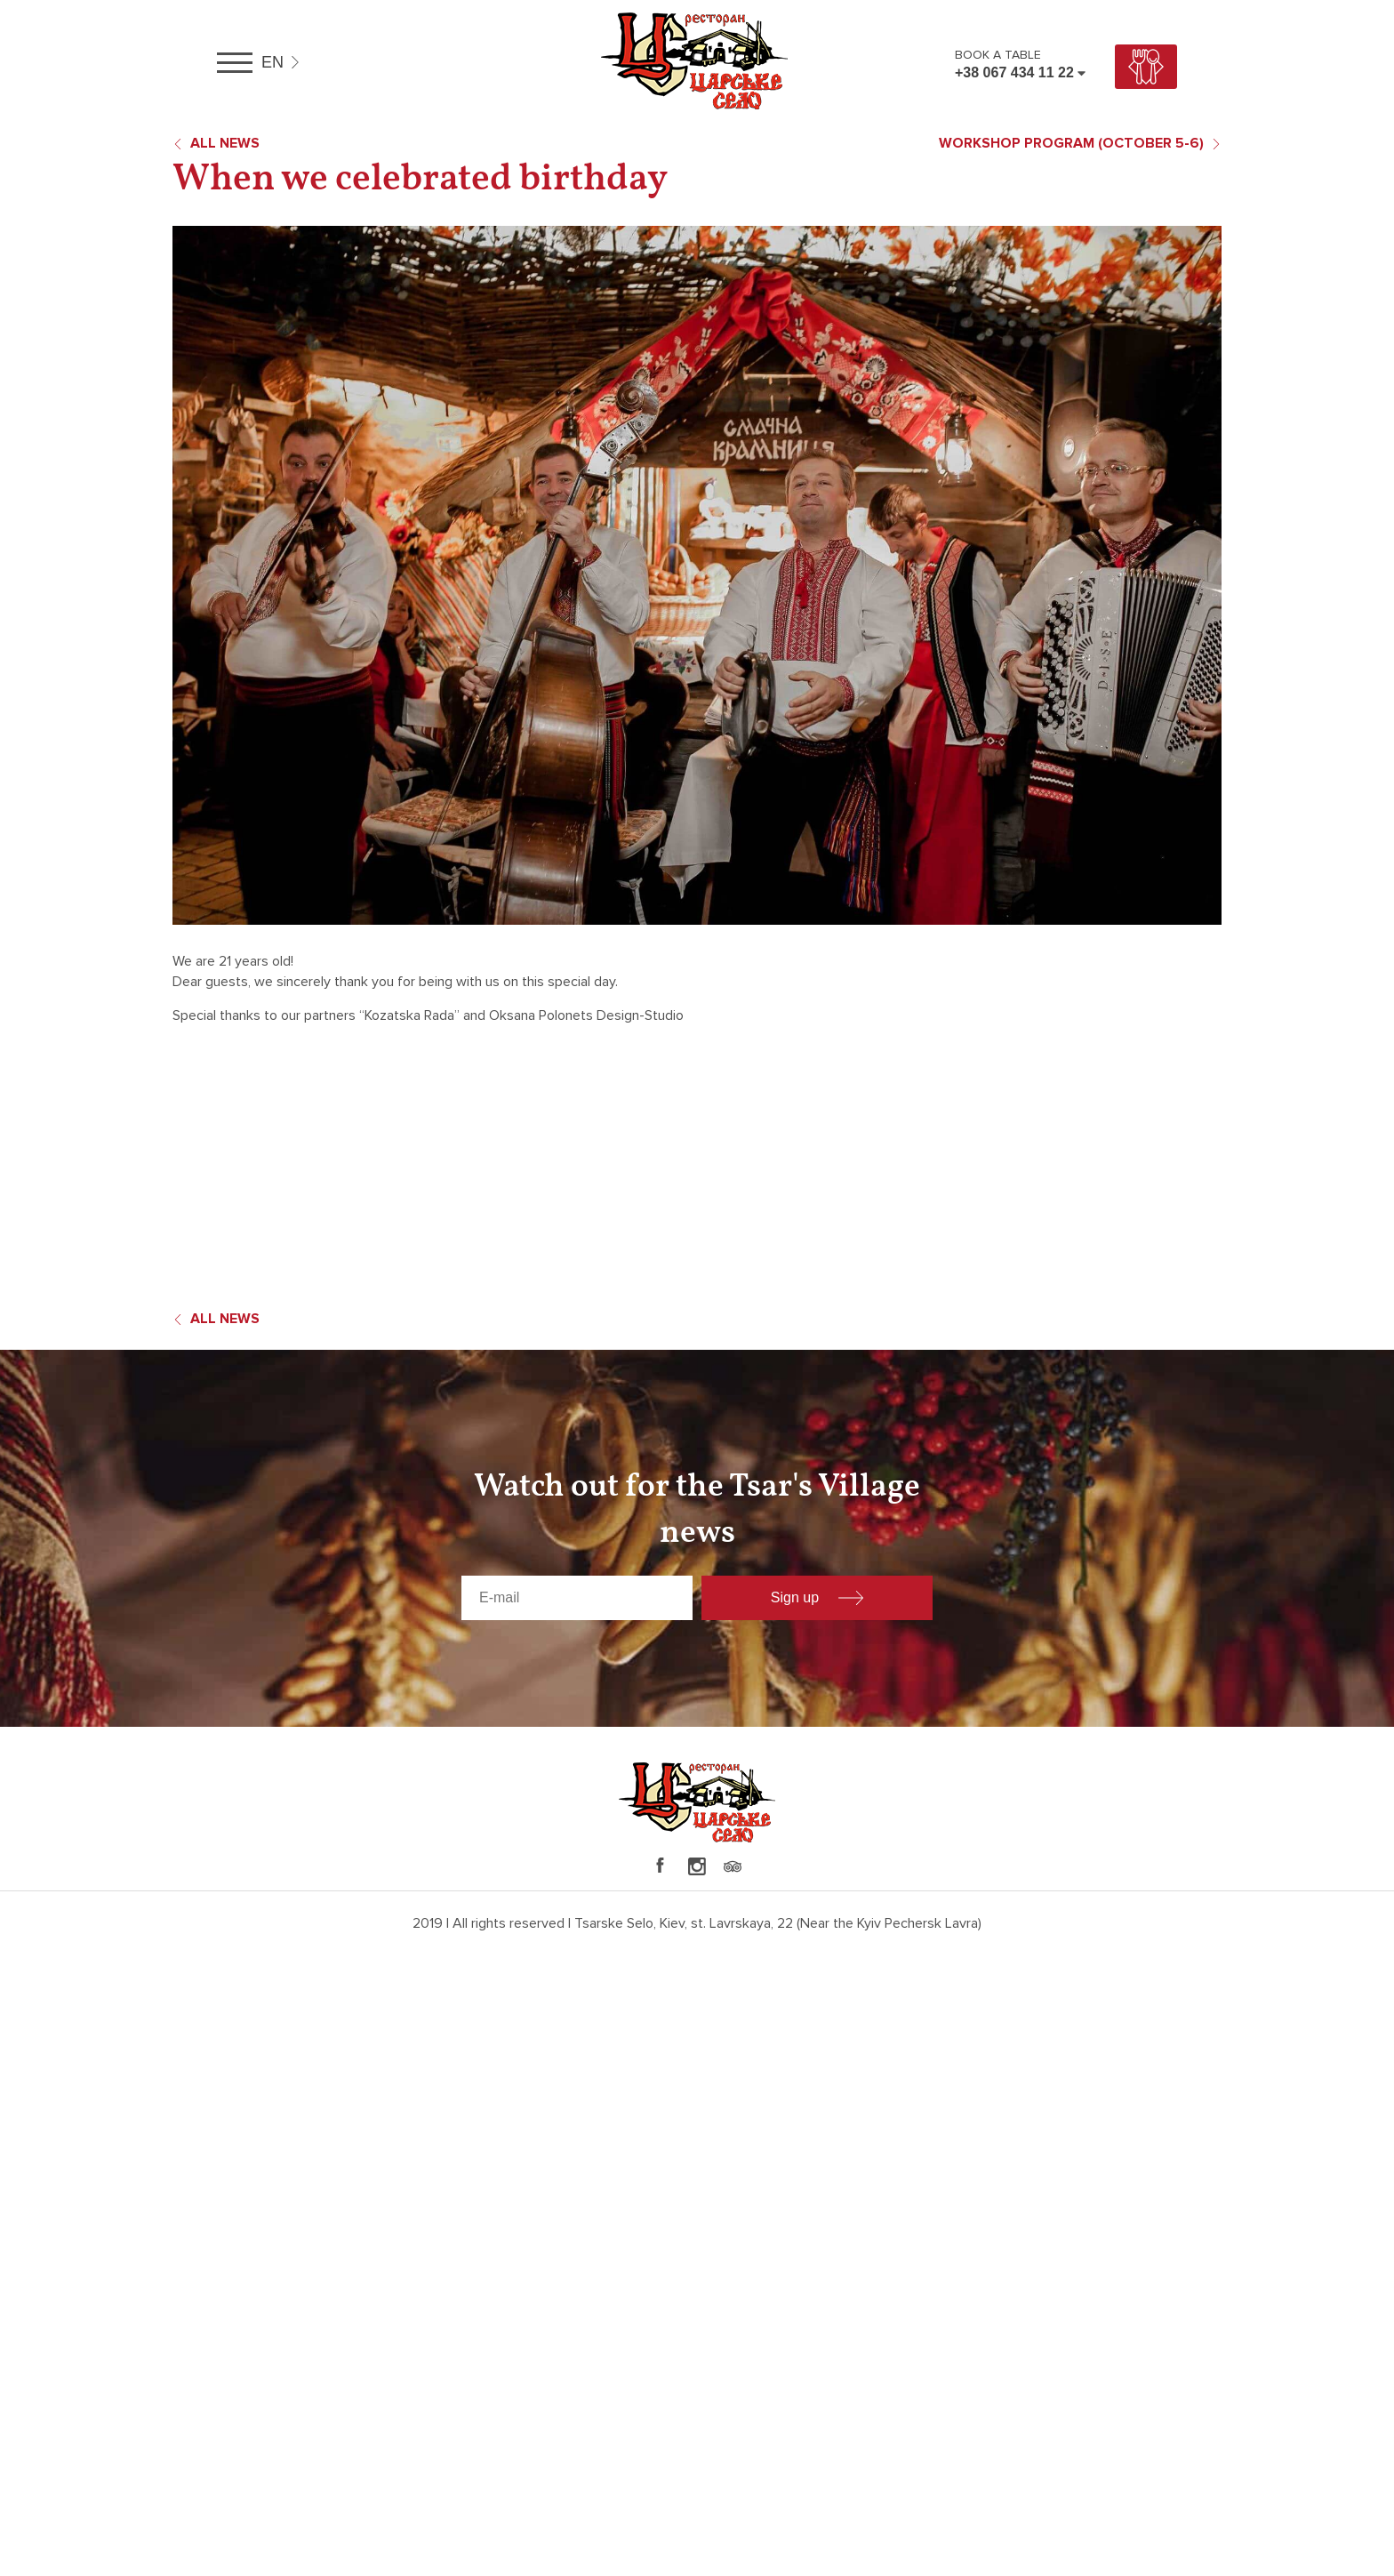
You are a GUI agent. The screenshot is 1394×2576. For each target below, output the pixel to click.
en (272, 62)
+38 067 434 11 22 (1014, 72)
